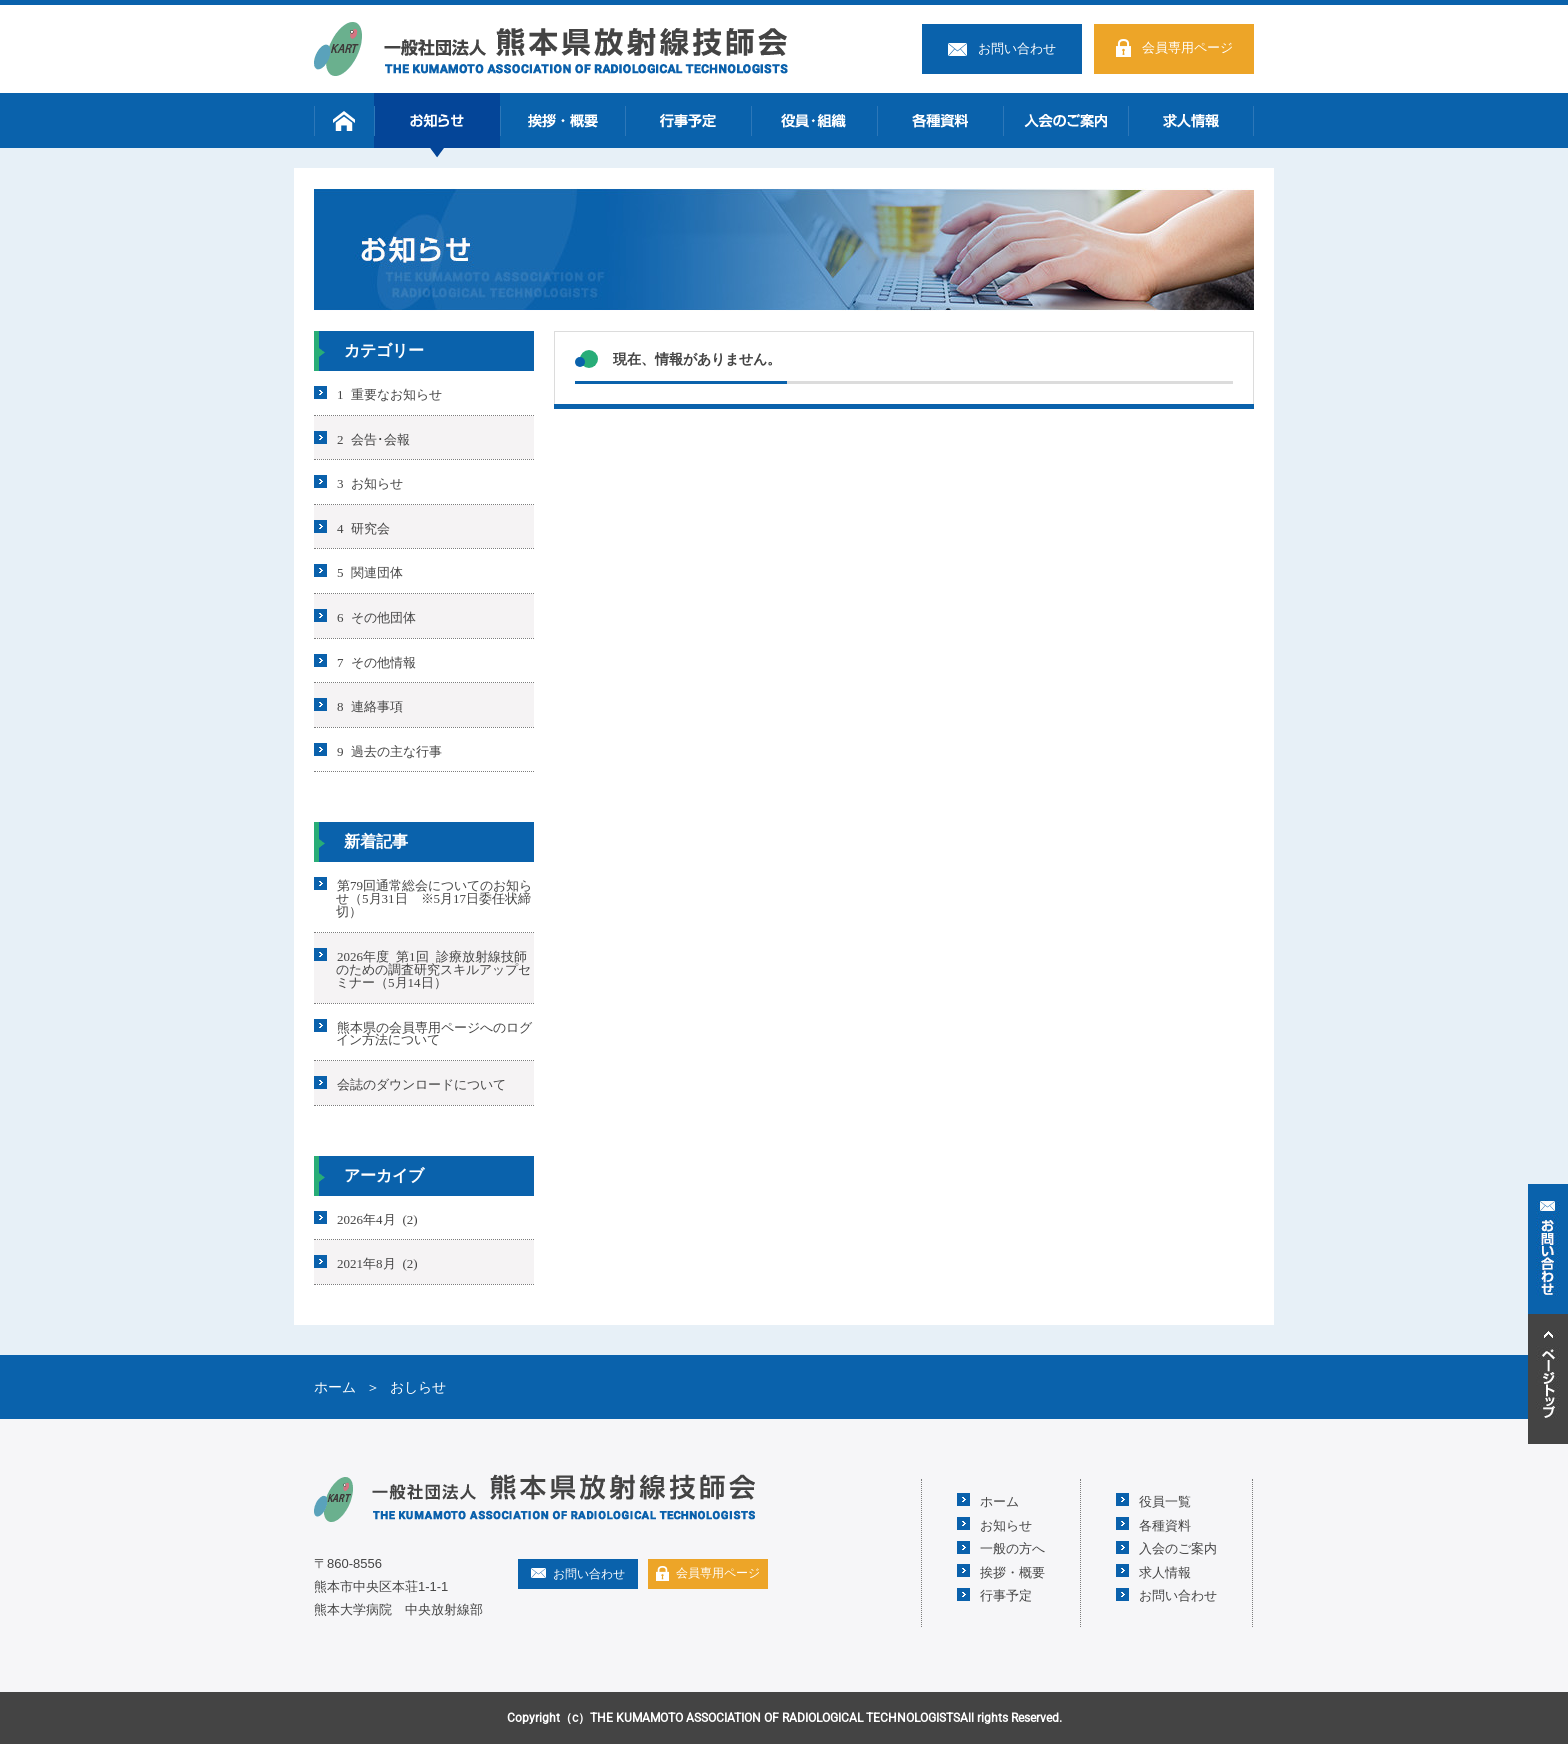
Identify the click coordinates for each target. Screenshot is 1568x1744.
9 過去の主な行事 (389, 749)
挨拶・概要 (563, 120)
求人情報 (1191, 120)
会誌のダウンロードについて (421, 1083)
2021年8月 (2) (377, 1262)
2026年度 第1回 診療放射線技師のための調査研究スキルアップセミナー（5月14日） (433, 968)
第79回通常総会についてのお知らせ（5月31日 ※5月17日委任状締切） (434, 897)
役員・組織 (814, 120)
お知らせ (437, 120)
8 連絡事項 (370, 705)
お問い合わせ (1017, 48)
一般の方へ (1012, 1547)
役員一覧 (1165, 1500)
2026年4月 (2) (377, 1217)
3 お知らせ (370, 482)
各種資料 (940, 120)
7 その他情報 (376, 660)
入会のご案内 (1066, 120)
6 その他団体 (376, 616)
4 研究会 (363, 526)
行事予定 (688, 120)
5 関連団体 (370, 571)
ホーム (344, 120)
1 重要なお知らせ (389, 393)
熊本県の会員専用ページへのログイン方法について (434, 1032)
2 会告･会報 (373, 437)
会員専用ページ (1187, 47)
